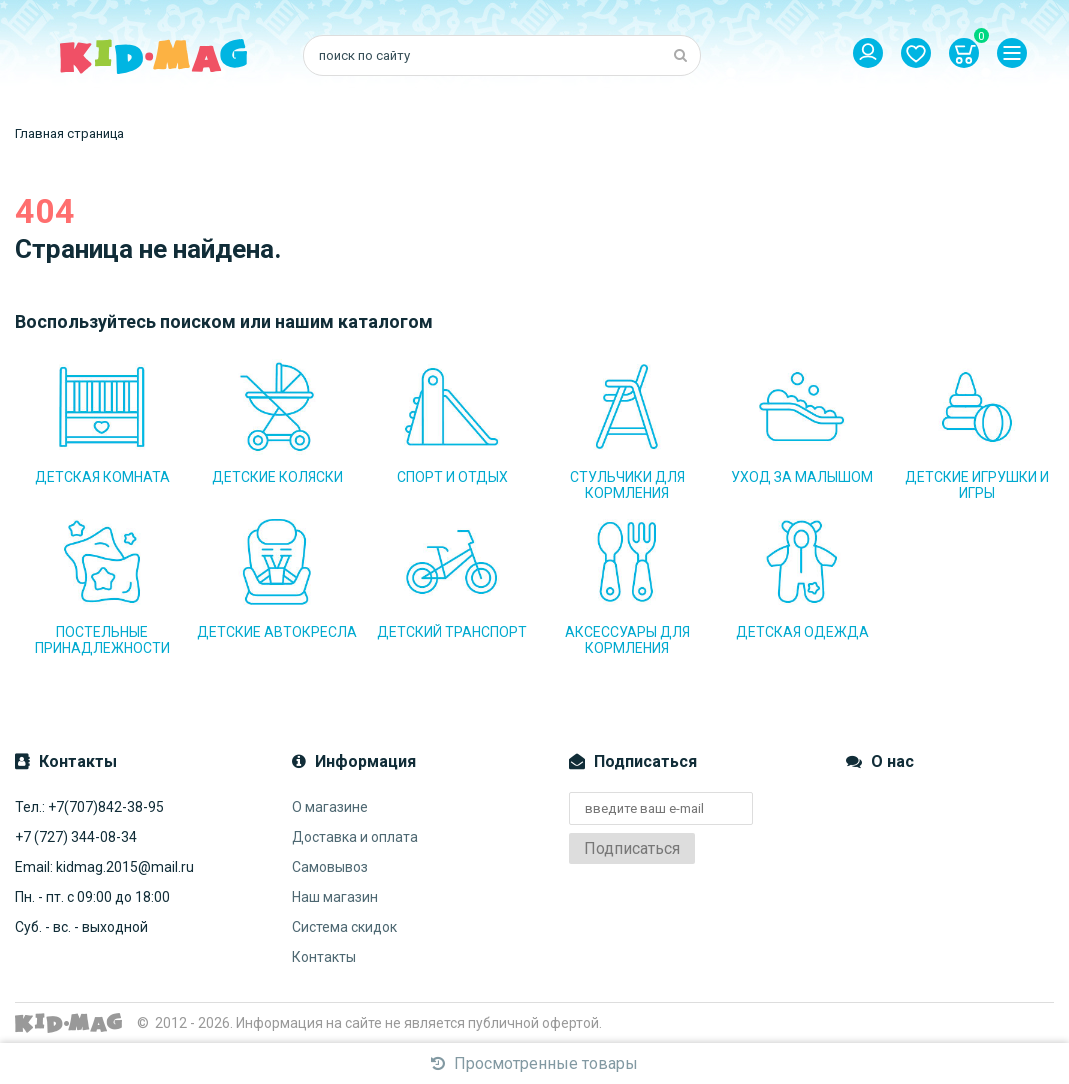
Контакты (324, 957)
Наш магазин (335, 897)
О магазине (330, 807)
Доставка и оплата (355, 837)
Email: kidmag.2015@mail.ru (104, 867)
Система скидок (344, 927)
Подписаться (632, 848)
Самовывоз (330, 867)
